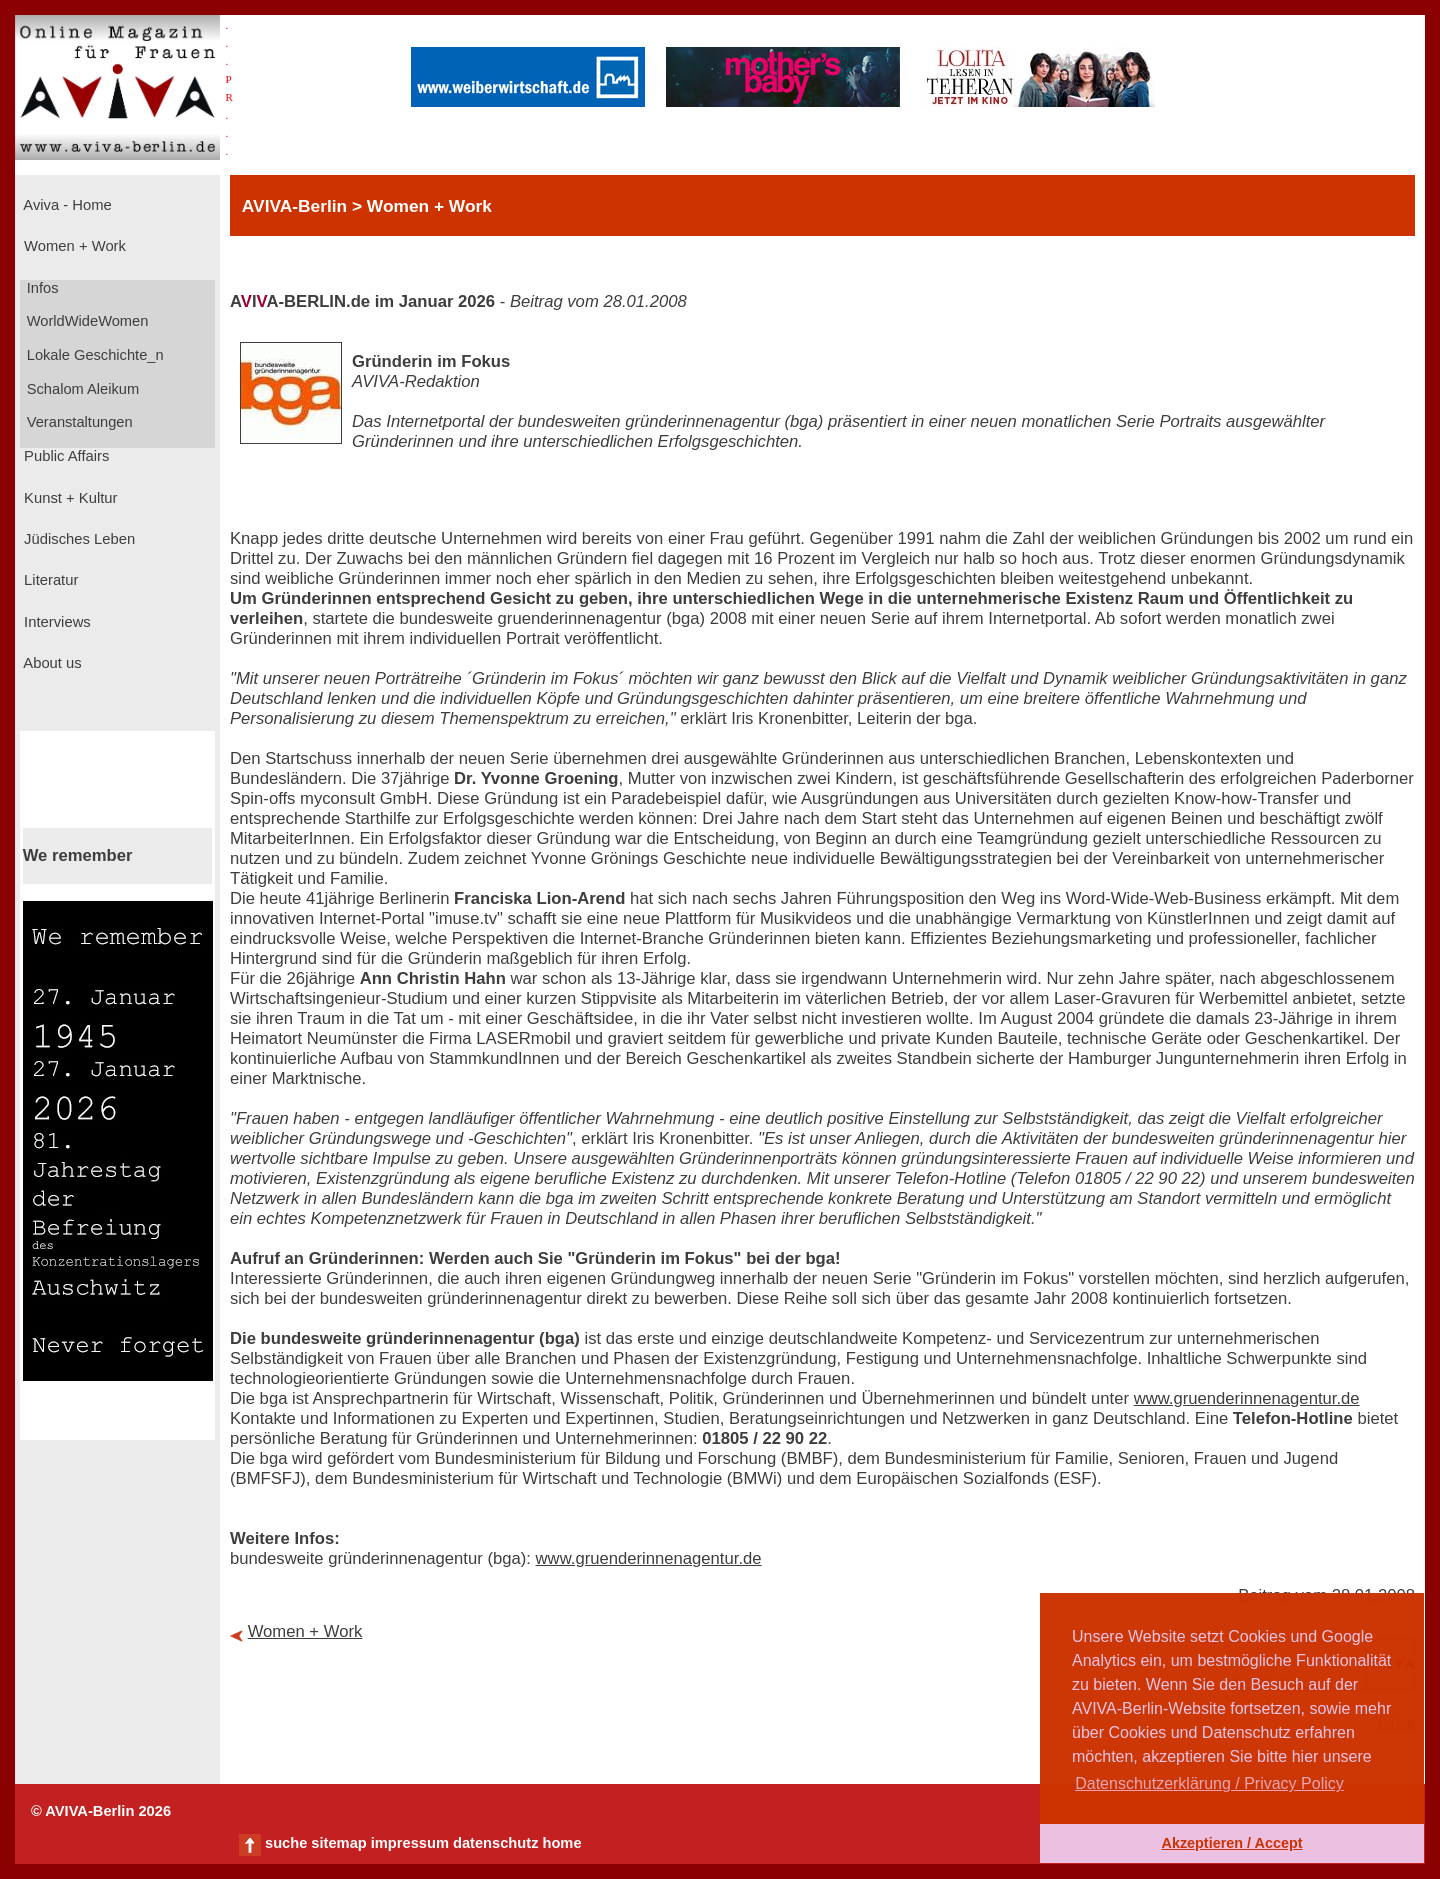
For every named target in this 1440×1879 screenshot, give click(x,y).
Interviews (55, 622)
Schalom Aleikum (81, 389)
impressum (410, 1843)
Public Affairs (64, 456)
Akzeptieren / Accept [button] (1231, 1843)
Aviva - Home (66, 205)
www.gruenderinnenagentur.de (1247, 1398)
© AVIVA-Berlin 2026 (101, 1811)
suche (286, 1843)
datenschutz (496, 1843)
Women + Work (73, 246)
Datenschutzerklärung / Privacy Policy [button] (1209, 1783)
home (561, 1843)
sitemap (338, 1843)
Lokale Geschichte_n (93, 355)
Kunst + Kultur (68, 498)
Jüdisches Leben (77, 539)
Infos (41, 288)
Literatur (49, 580)
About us (51, 663)
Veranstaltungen (78, 422)
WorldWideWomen (86, 321)
